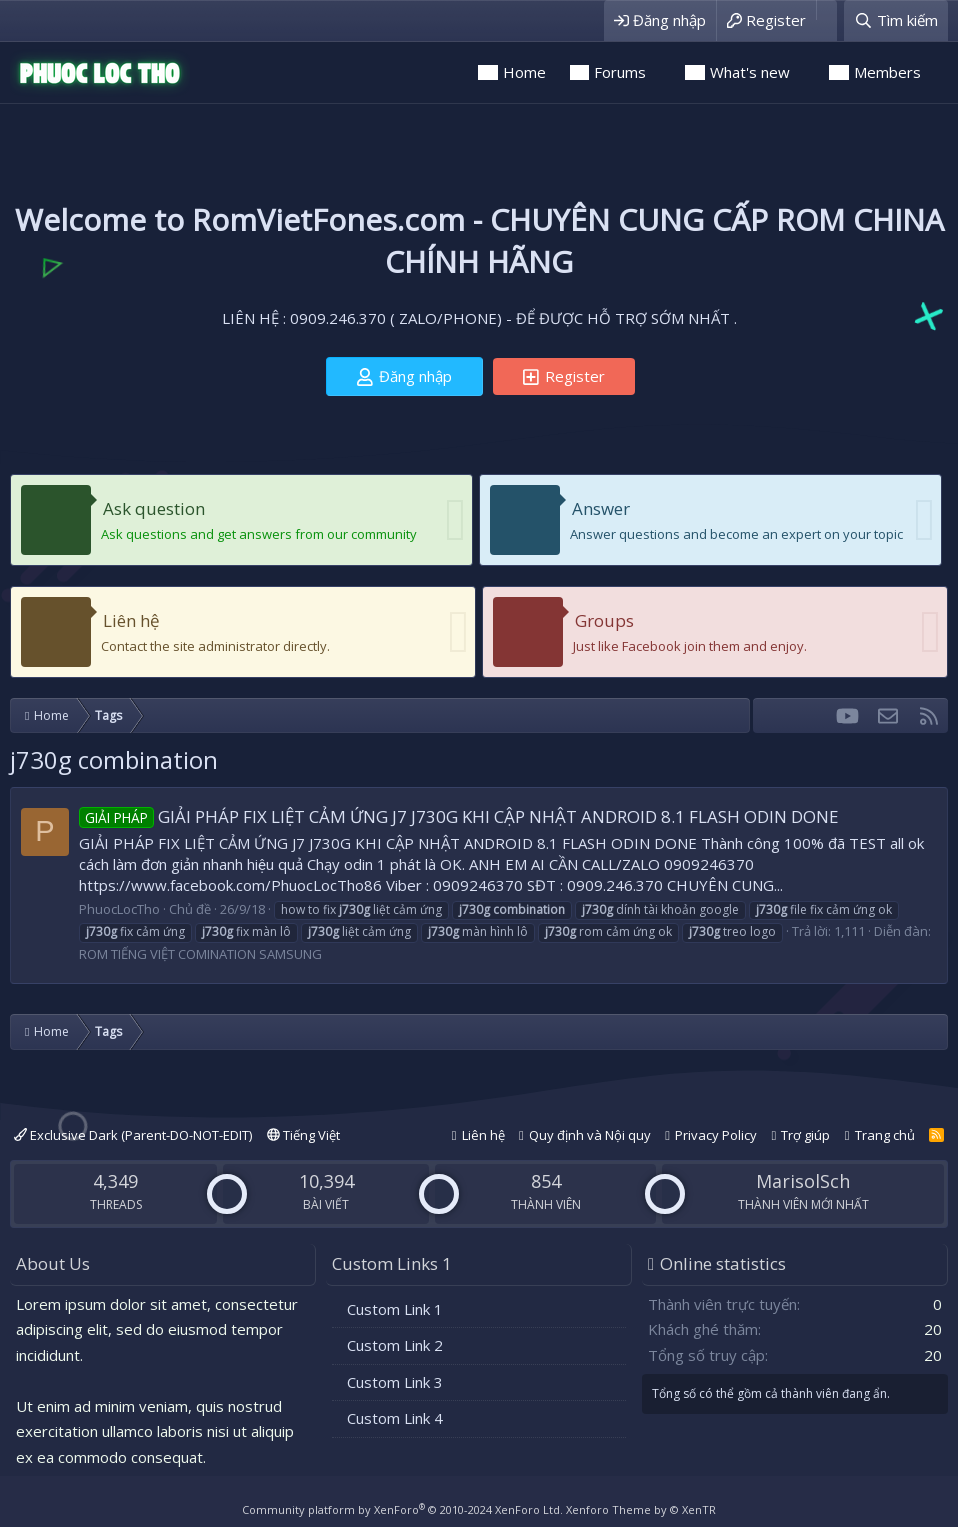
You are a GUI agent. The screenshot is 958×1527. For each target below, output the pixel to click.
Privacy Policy (716, 1135)
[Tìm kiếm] (896, 20)
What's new (750, 72)
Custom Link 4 (395, 1418)
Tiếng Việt (303, 1135)
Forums (620, 72)
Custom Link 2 (395, 1345)
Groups (604, 620)
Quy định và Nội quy (590, 1135)
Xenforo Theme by (641, 1509)
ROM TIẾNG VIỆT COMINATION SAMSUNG (200, 954)
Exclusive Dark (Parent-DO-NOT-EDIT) (133, 1135)
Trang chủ (885, 1135)
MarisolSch (803, 1181)
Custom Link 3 (395, 1382)
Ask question (154, 508)
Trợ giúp (805, 1135)
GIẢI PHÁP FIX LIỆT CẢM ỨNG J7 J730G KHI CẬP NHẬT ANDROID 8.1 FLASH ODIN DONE (459, 816)
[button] (660, 72)
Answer (601, 508)
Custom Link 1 (395, 1309)
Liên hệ (131, 620)
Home (524, 72)
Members (887, 72)
